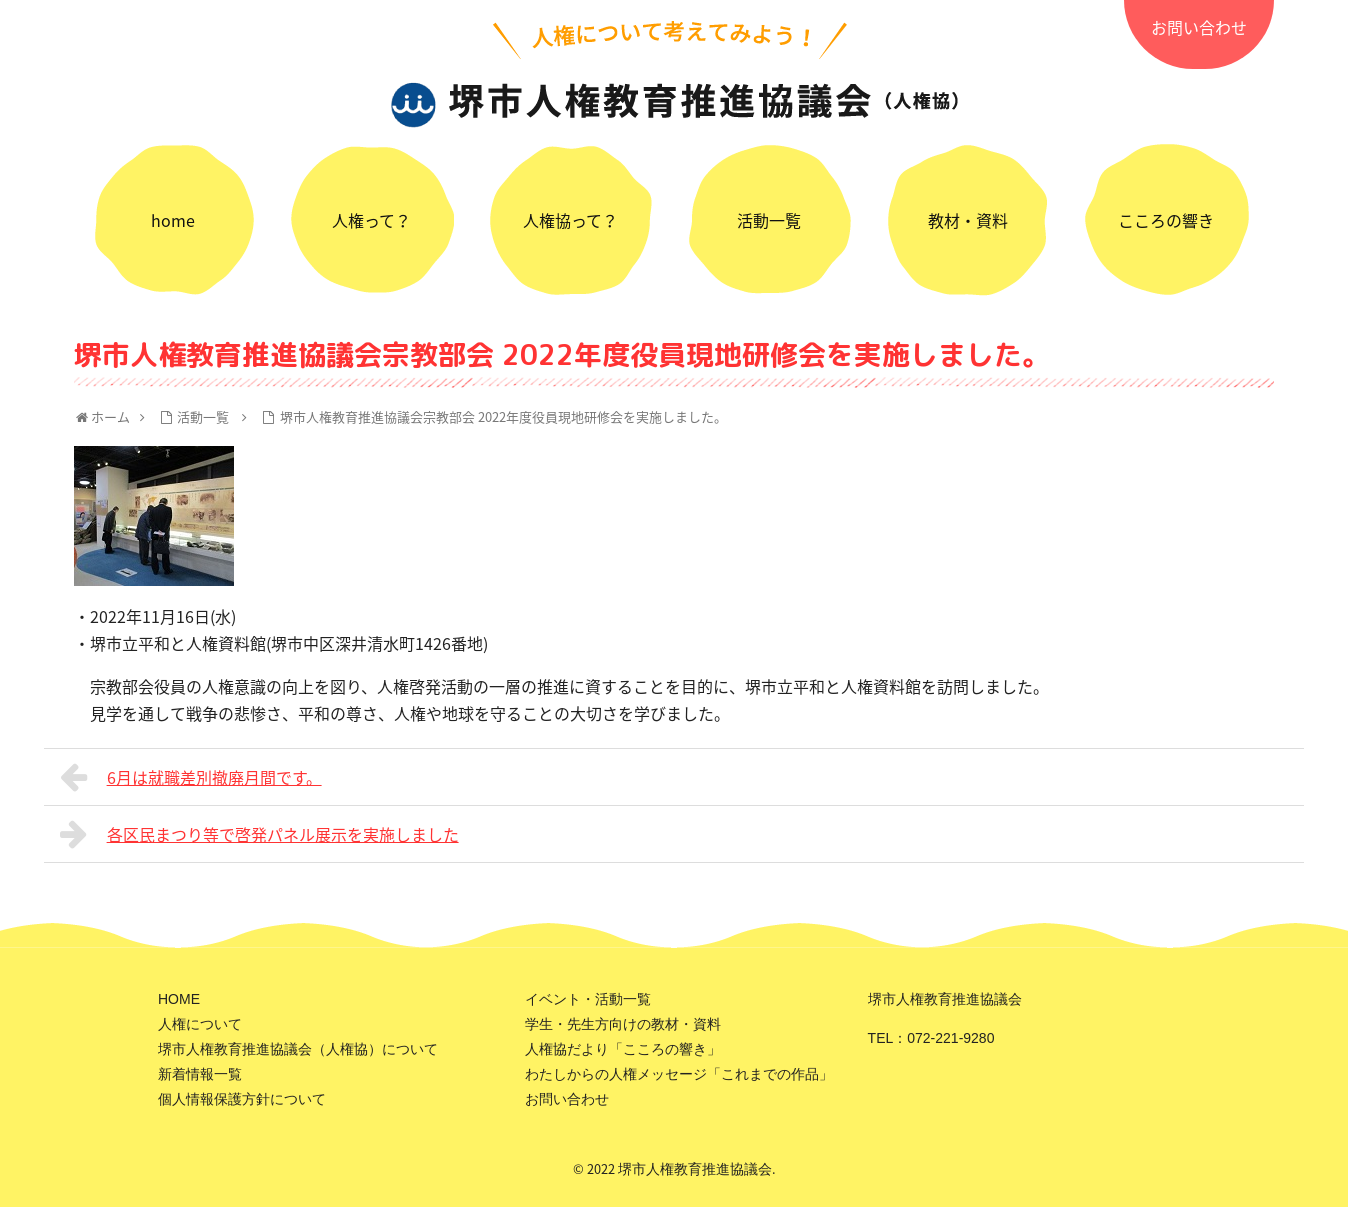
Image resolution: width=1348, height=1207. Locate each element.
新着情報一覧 (200, 1074)
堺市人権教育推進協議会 (695, 1169)
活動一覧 (769, 220)
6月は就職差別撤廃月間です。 (191, 777)
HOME (179, 999)
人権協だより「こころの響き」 (623, 1049)
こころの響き (1166, 220)
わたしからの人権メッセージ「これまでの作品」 (679, 1074)
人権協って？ (570, 220)
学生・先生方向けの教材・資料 (623, 1024)
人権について (200, 1024)
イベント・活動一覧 (588, 999)
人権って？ (371, 220)
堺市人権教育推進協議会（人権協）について (298, 1049)
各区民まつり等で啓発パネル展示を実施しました (259, 834)
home (173, 220)
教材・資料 (968, 220)
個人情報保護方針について (242, 1099)
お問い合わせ (1199, 27)
